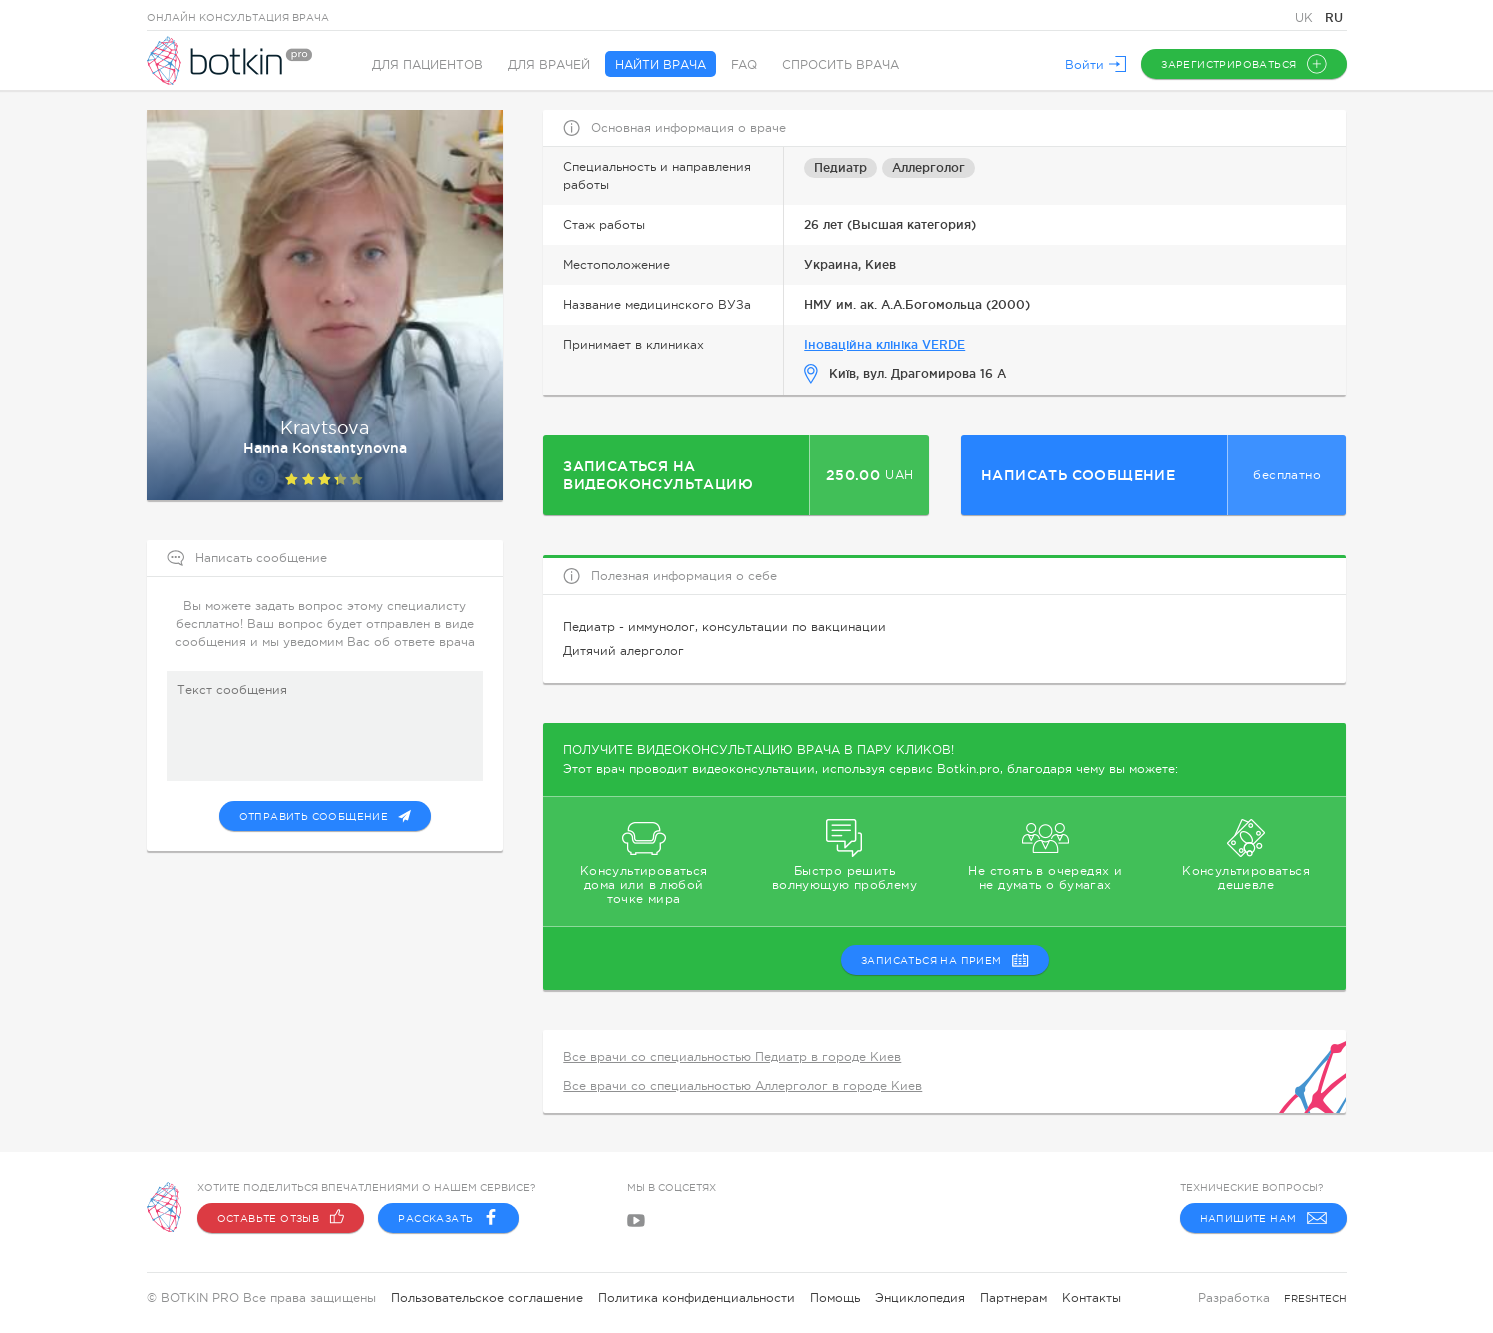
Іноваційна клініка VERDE (884, 344)
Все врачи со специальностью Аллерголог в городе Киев (742, 1086)
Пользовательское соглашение (487, 1298)
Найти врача (660, 65)
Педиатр (840, 167)
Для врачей (549, 65)
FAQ (744, 65)
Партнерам (1013, 1298)
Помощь (835, 1298)
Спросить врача (840, 65)
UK (1306, 18)
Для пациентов (427, 65)
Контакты (1091, 1298)
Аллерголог (928, 167)
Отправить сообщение (325, 816)
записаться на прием (945, 960)
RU (1334, 17)
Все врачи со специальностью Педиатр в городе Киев (732, 1057)
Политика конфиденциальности (696, 1298)
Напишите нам (1263, 1218)
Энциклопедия (920, 1298)
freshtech (1315, 1298)
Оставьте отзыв (281, 1218)
